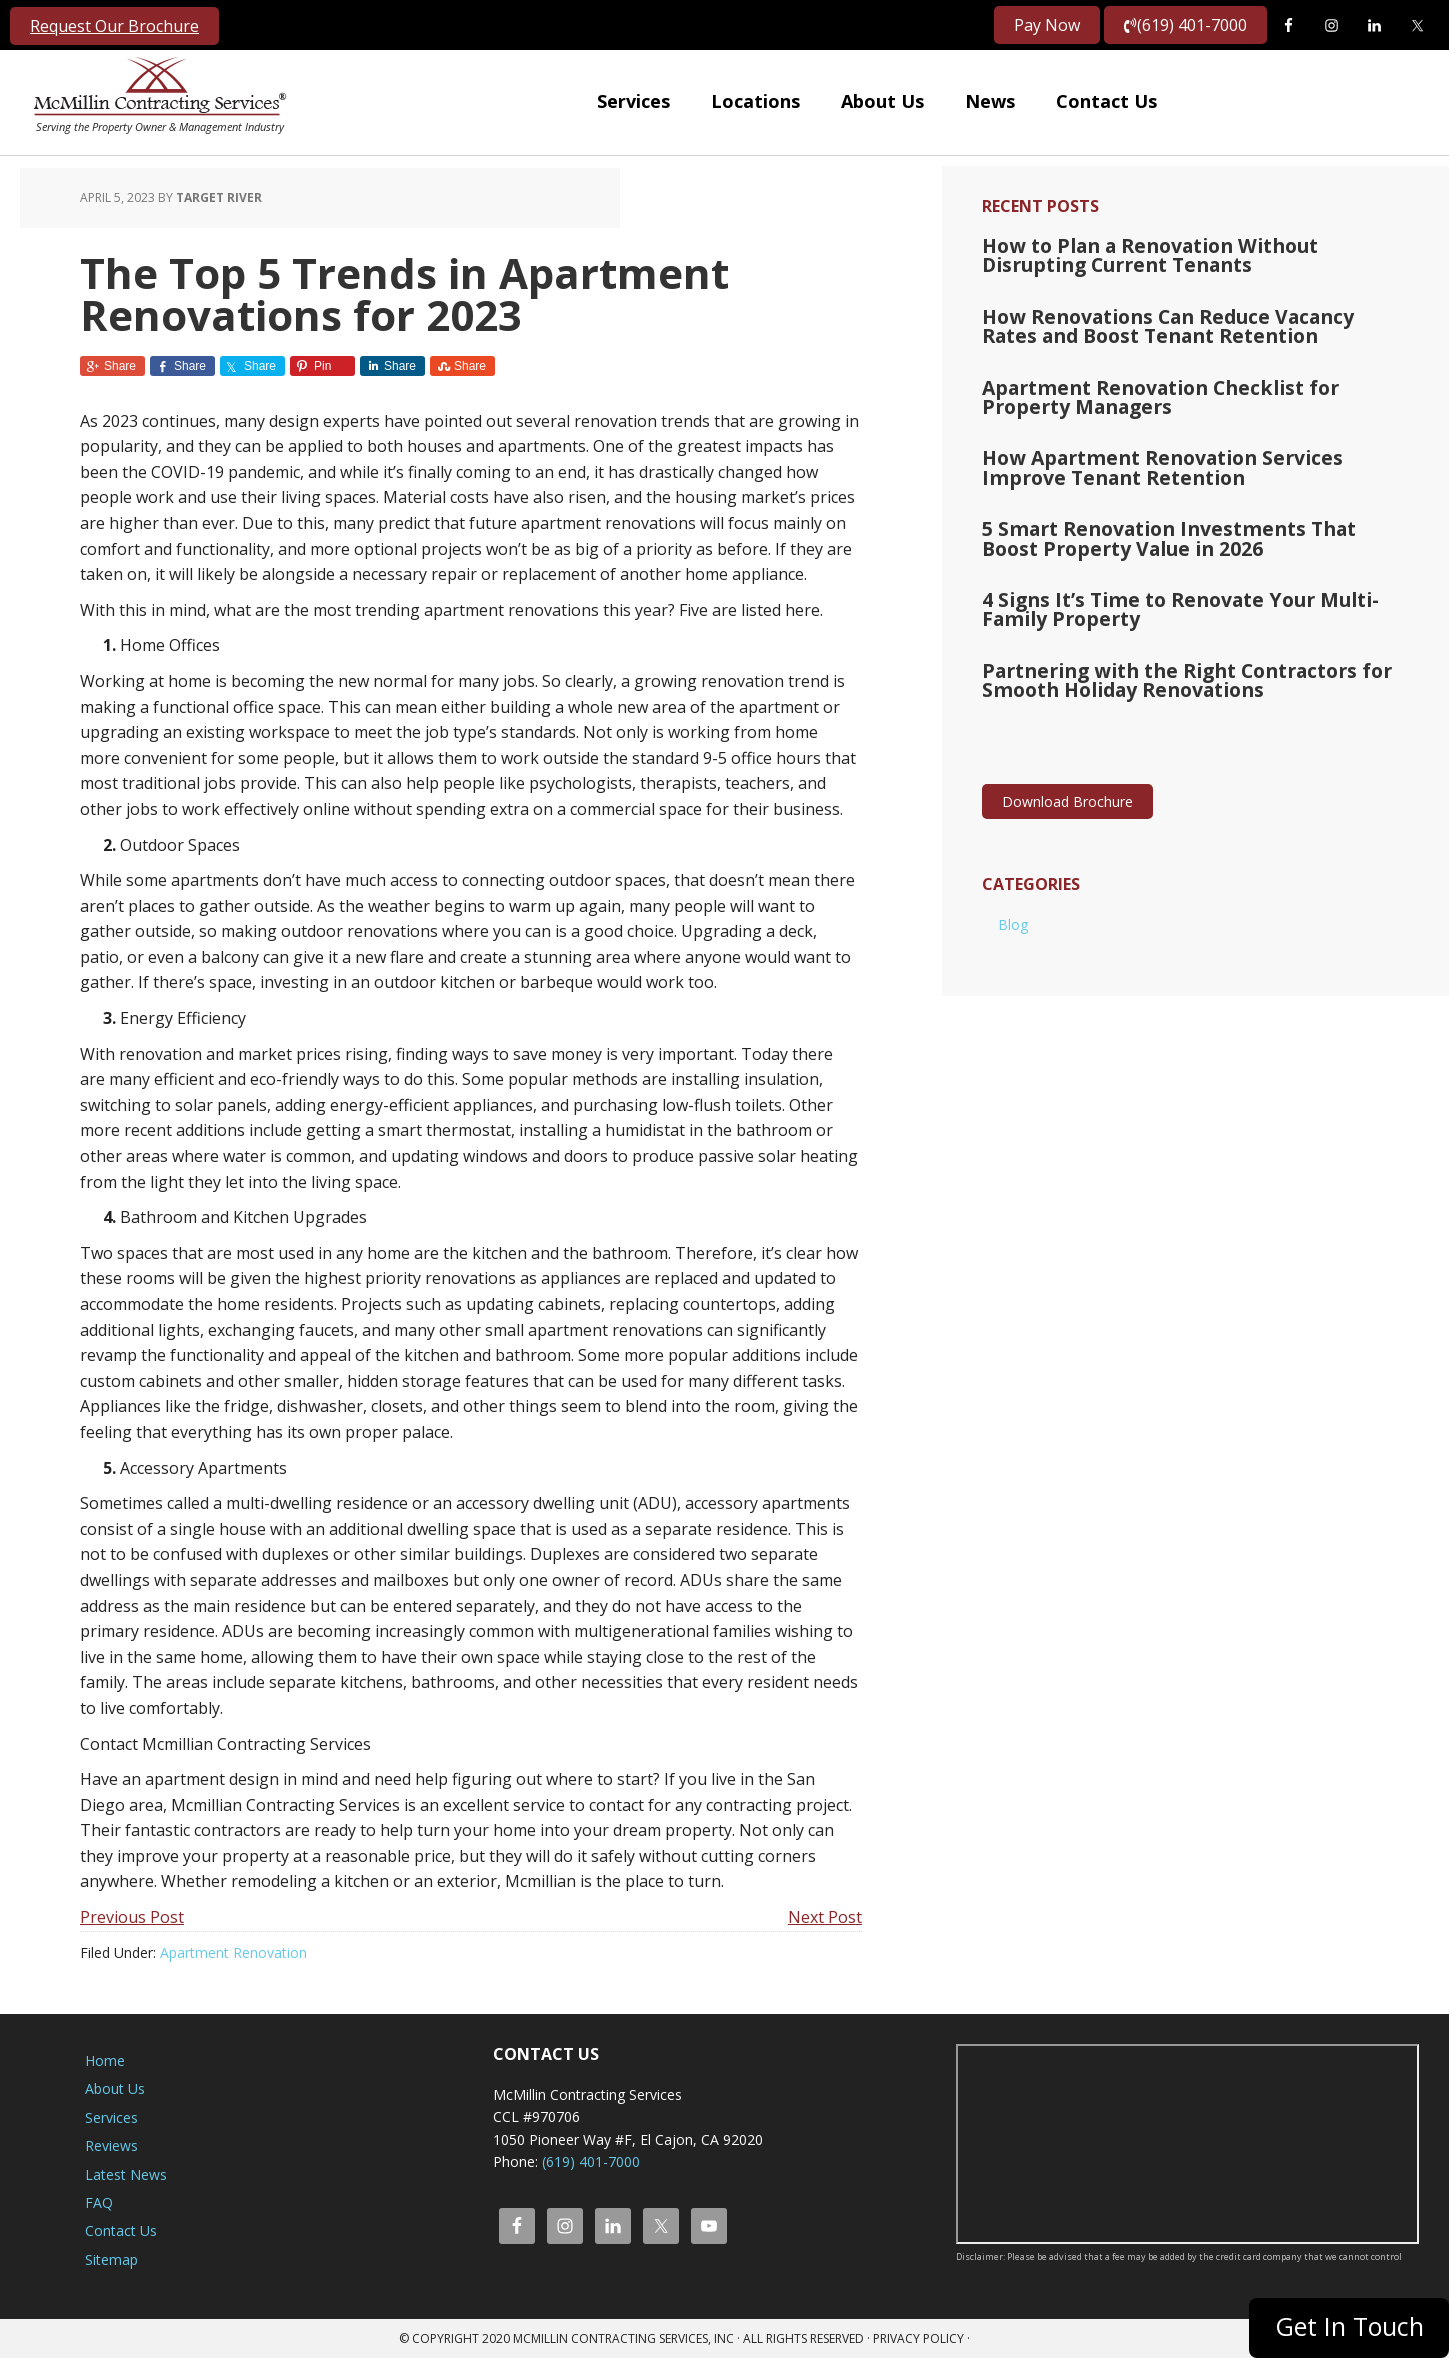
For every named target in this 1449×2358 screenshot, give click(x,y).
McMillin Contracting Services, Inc (155, 90)
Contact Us (121, 2230)
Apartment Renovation (233, 1952)
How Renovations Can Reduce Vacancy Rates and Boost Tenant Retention (1183, 322)
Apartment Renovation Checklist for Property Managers (1189, 390)
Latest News (126, 2174)
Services (111, 2117)
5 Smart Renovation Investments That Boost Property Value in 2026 (1184, 526)
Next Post (825, 1917)
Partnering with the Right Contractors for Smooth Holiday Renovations (1172, 662)
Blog (1013, 904)
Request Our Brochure (114, 26)
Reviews (111, 2145)
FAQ (99, 2202)
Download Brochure (1067, 782)
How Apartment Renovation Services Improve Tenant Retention (1188, 458)
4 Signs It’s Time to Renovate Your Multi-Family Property (1195, 594)
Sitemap (111, 2259)
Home (105, 2060)
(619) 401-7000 (1185, 25)
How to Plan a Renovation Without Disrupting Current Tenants (1189, 254)
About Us (115, 2088)
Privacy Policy (918, 2338)
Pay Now (1047, 25)
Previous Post (132, 1917)
